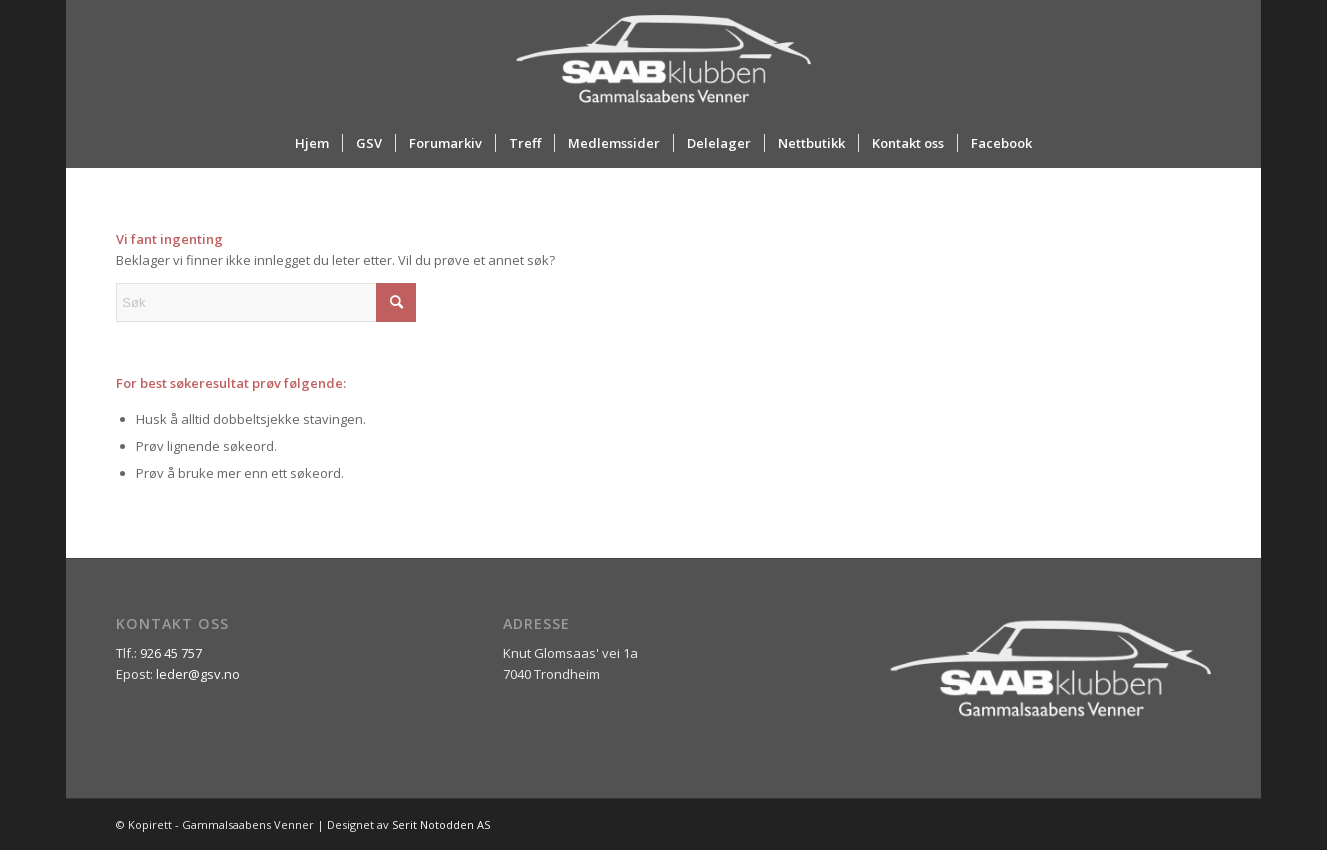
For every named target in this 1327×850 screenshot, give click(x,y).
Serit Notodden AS (441, 824)
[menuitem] (312, 143)
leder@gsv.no (198, 674)
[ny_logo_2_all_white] (663, 59)
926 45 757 (171, 653)
